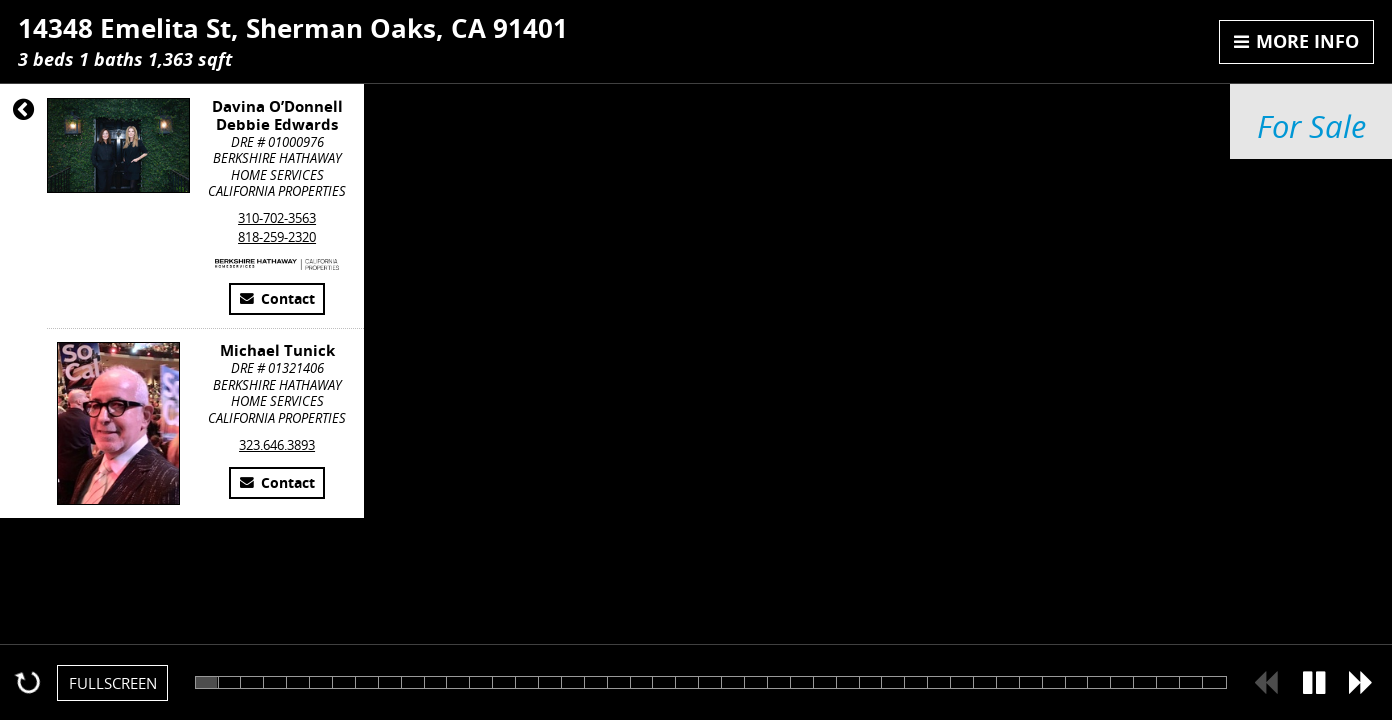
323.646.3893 (277, 445)
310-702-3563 (277, 218)
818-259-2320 (277, 237)
